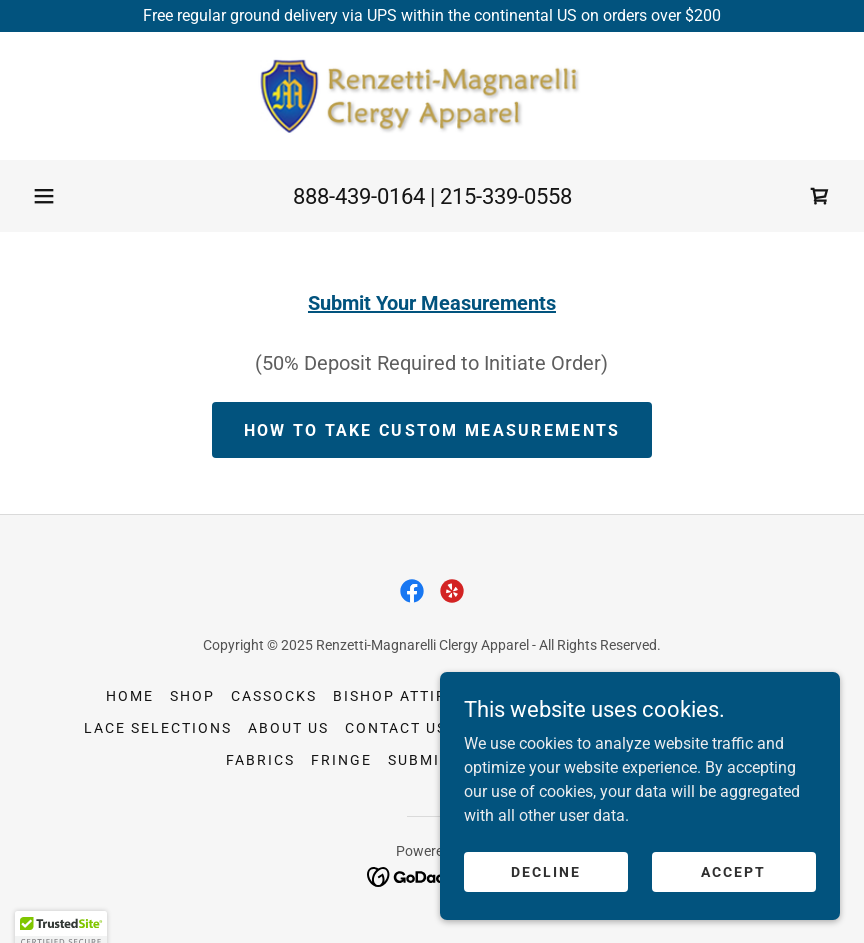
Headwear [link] (518, 696)
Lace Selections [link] (158, 728)
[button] (44, 196)
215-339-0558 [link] (506, 196)
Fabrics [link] (260, 760)
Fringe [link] (341, 760)
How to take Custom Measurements (432, 430)
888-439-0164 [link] (359, 196)
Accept (733, 912)
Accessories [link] (702, 696)
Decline (546, 912)
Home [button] (130, 696)
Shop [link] (192, 696)
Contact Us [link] (396, 728)
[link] (432, 96)
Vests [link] (604, 696)
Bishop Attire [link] (395, 696)
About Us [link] (288, 728)
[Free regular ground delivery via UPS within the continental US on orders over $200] (432, 16)
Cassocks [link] (274, 696)
